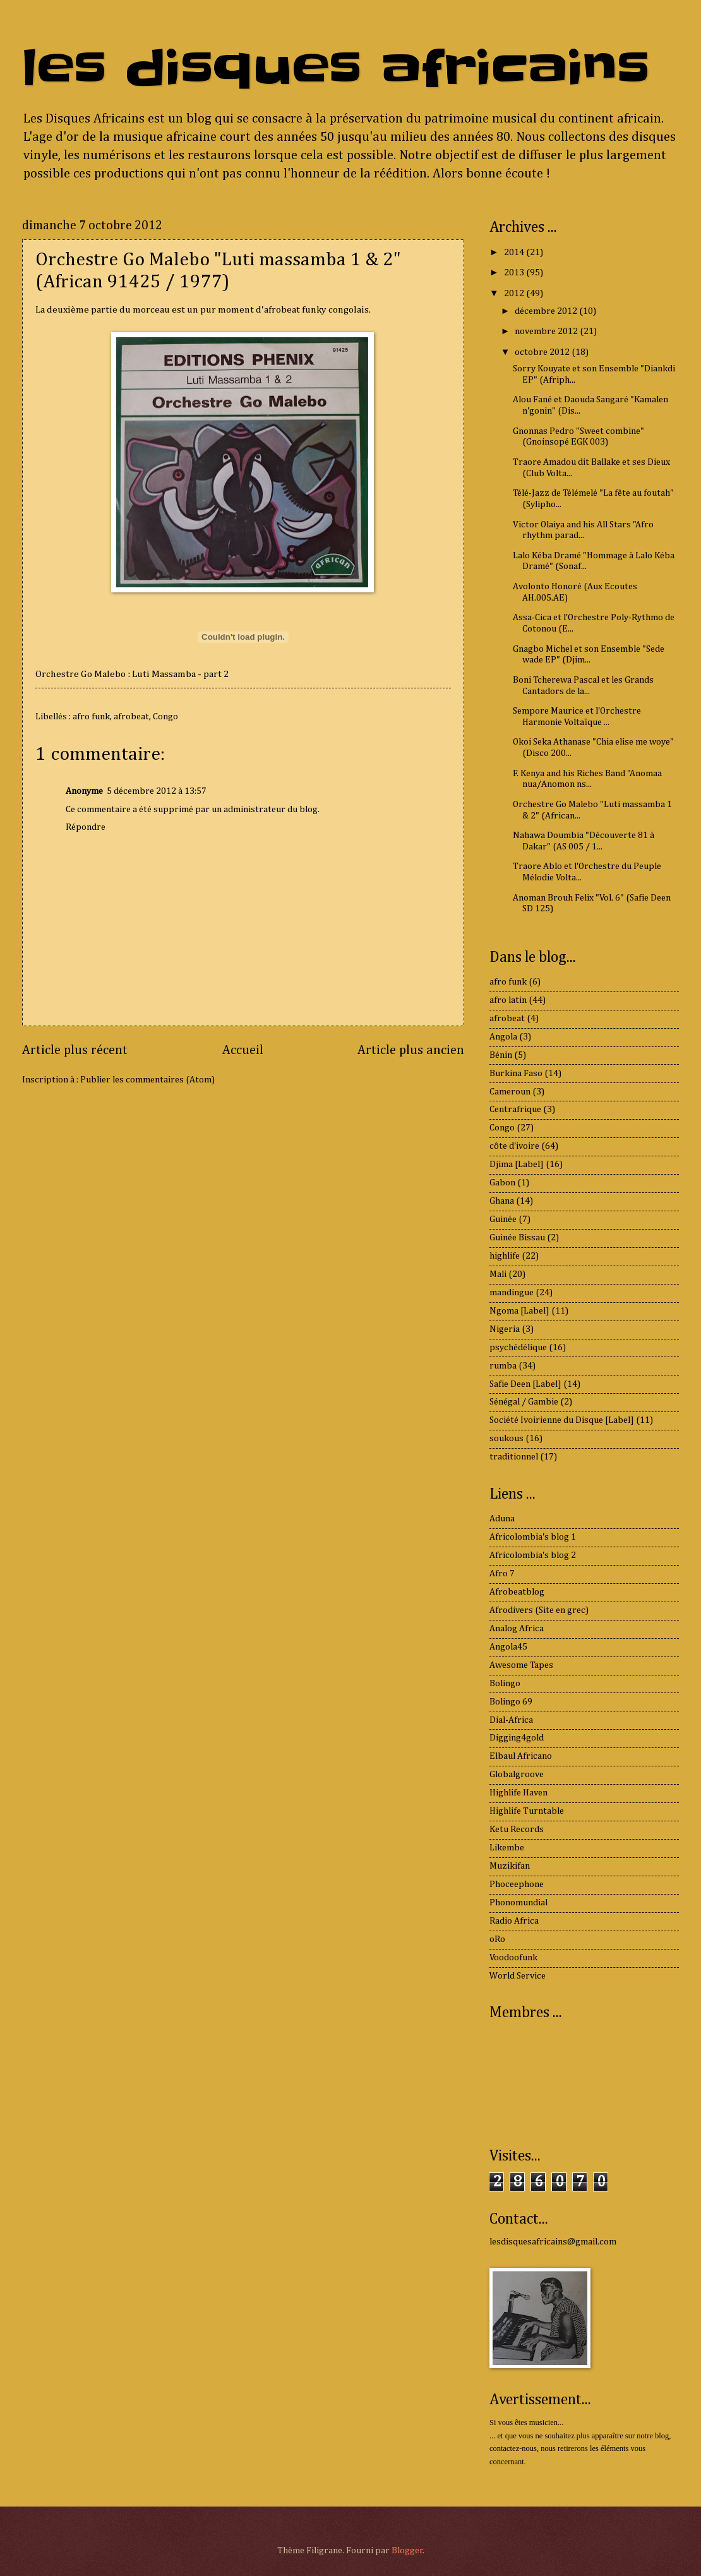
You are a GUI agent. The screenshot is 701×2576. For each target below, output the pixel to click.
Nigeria (504, 1329)
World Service (517, 1976)
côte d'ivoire (514, 1146)
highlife (504, 1256)
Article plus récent (75, 1050)
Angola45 (508, 1647)
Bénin (500, 1055)
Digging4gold (516, 1738)
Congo (165, 716)
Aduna (502, 1518)
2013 (515, 272)
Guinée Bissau (517, 1237)
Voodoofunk (513, 1957)
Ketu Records (516, 1829)
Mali (497, 1274)
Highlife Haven (518, 1792)
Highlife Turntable (526, 1811)
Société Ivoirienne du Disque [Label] (561, 1420)
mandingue (511, 1292)
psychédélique (518, 1347)
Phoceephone (516, 1884)
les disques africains (335, 68)
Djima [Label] (516, 1164)
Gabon (502, 1182)
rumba (503, 1366)
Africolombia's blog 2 (532, 1555)
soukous (506, 1438)
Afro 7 (502, 1573)
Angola (503, 1037)
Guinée (503, 1219)
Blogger (407, 2550)
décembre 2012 (547, 311)
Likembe (506, 1847)
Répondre (85, 827)
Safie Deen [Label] (525, 1384)
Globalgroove (516, 1774)
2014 (515, 252)
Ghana (501, 1201)
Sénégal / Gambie (523, 1402)
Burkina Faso (515, 1073)
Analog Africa (516, 1628)
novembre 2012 (547, 331)
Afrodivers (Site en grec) (539, 1610)
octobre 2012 (543, 352)
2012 (515, 293)
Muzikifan (509, 1866)
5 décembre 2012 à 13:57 (157, 791)
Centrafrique (515, 1109)
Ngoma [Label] (519, 1311)
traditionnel (513, 1457)
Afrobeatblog (516, 1592)
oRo (497, 1939)
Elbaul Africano (520, 1756)
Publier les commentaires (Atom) (147, 1079)
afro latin (508, 1000)
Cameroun (509, 1091)
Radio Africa (514, 1921)
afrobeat (131, 716)
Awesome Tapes (521, 1665)
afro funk (91, 716)
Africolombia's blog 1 (532, 1537)
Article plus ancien (410, 1050)
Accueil (242, 1050)
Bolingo (504, 1683)
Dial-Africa (511, 1720)
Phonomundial (518, 1902)
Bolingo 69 (510, 1702)
